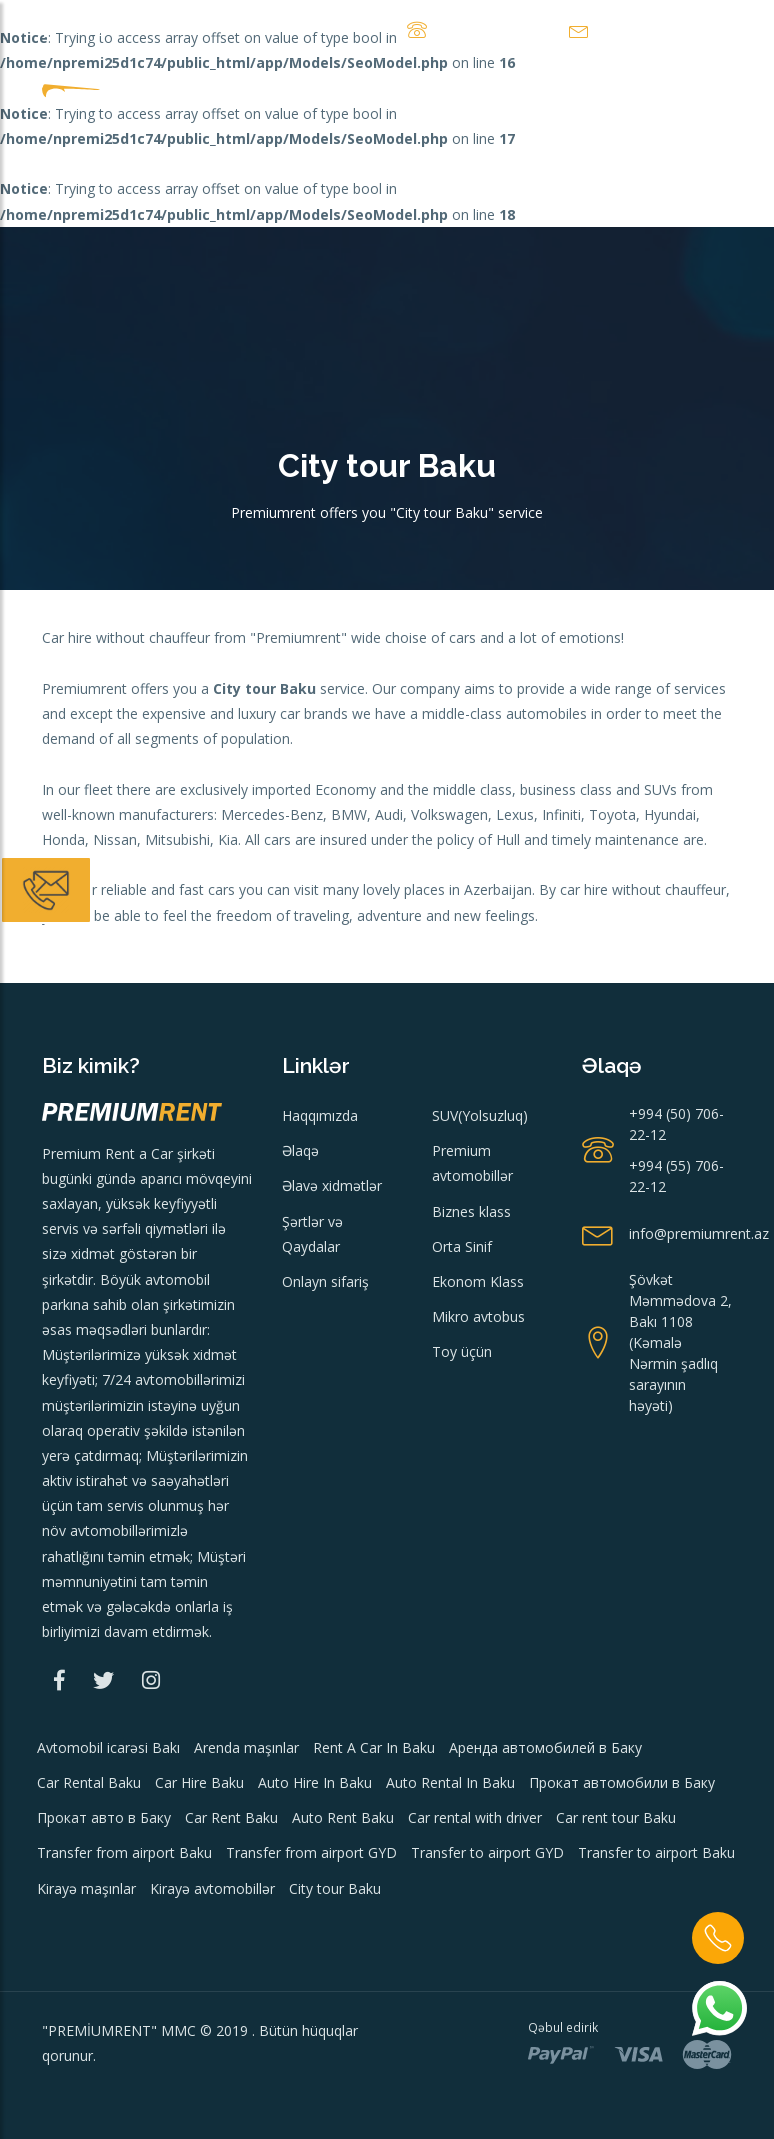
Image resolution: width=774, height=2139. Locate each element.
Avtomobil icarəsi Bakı (108, 1747)
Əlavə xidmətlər (332, 1185)
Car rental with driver (475, 1817)
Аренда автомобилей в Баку (545, 1747)
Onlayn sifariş (325, 1281)
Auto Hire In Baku (315, 1782)
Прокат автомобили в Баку (622, 1782)
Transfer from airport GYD (311, 1852)
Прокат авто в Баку (104, 1817)
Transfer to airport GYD (487, 1852)
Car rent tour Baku (616, 1817)
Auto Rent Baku (343, 1817)
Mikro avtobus (478, 1316)
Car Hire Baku (199, 1782)
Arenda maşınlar (246, 1747)
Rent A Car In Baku (374, 1747)
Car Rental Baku (89, 1782)
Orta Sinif (462, 1246)
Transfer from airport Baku (124, 1852)
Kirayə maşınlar (86, 1888)
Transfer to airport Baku (656, 1852)
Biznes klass (471, 1211)
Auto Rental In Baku (450, 1782)
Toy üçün (462, 1351)
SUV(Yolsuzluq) (480, 1115)
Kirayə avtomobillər (212, 1888)
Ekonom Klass (478, 1281)
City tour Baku (335, 1888)
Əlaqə (300, 1150)
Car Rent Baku (231, 1817)
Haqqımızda (320, 1115)
